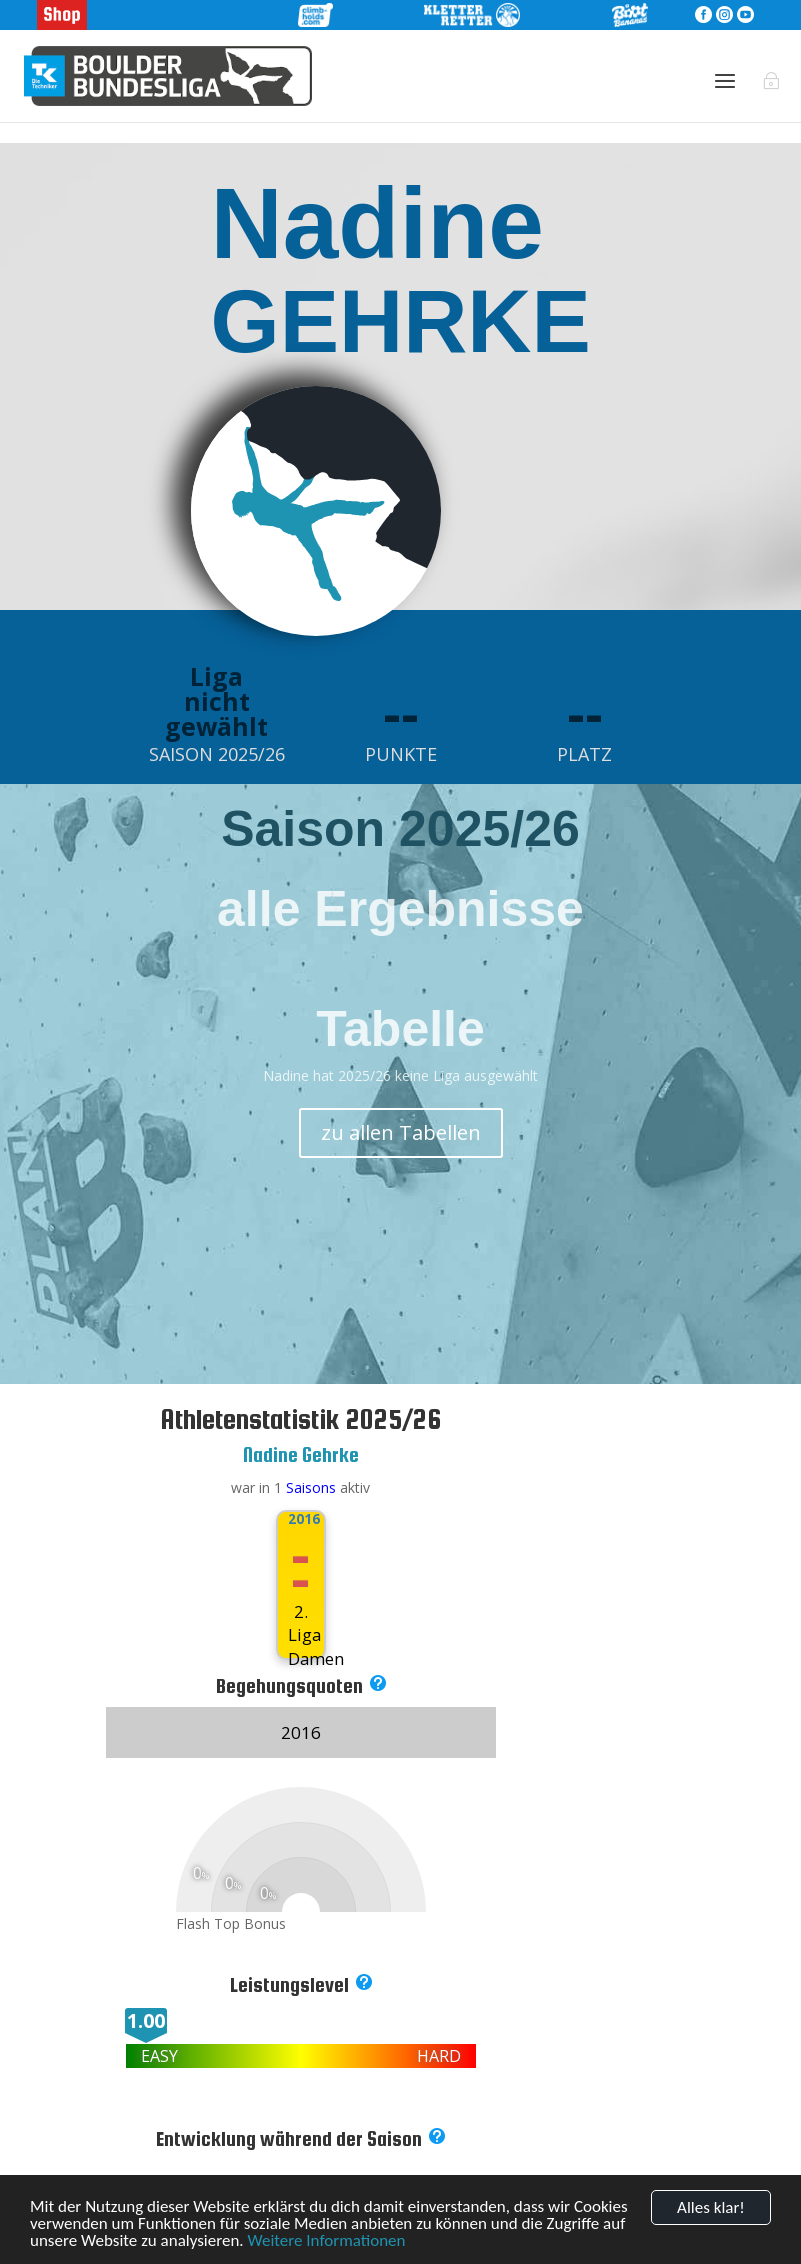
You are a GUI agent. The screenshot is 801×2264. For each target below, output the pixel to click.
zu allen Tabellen (401, 1132)
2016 (301, 1519)
